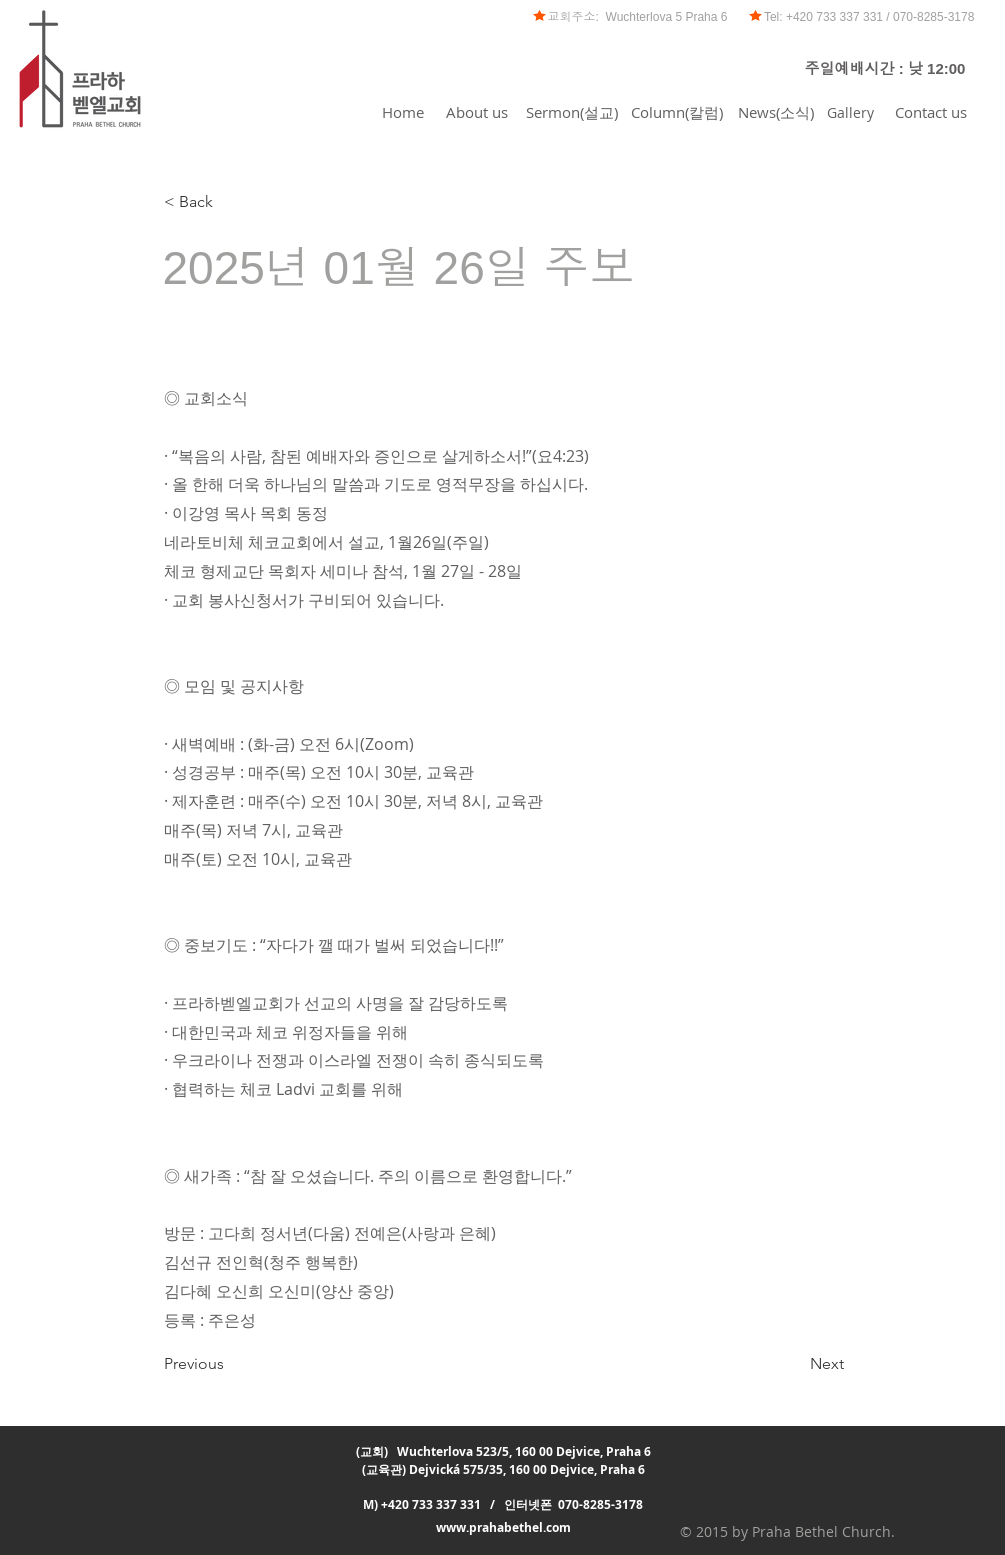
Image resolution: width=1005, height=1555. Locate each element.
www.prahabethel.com (503, 1527)
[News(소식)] (776, 112)
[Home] (403, 112)
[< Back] (230, 202)
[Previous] (230, 1364)
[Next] (794, 1364)
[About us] (477, 112)
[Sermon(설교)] (572, 112)
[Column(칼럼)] (677, 112)
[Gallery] (851, 112)
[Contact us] (931, 112)
